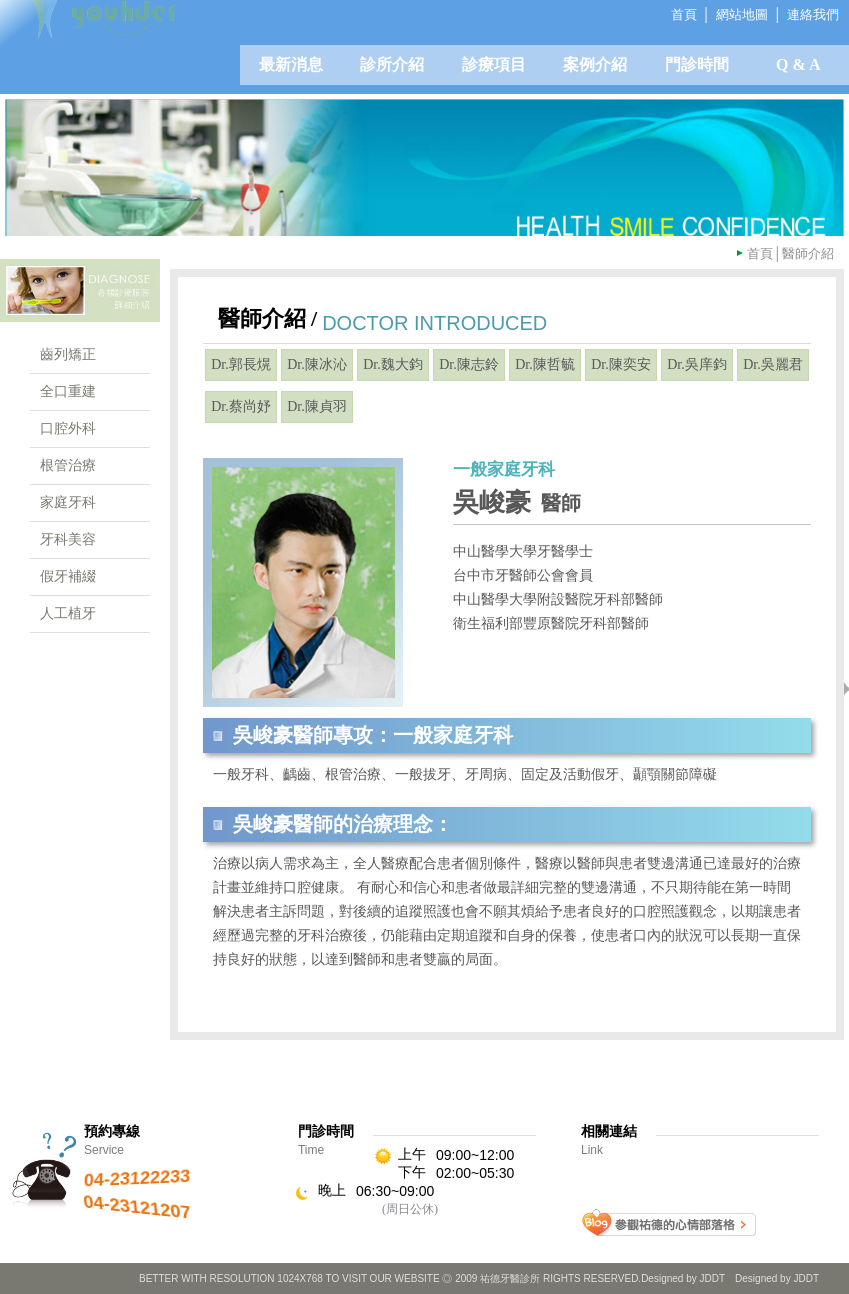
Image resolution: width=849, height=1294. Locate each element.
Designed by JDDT (777, 1278)
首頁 (760, 253)
